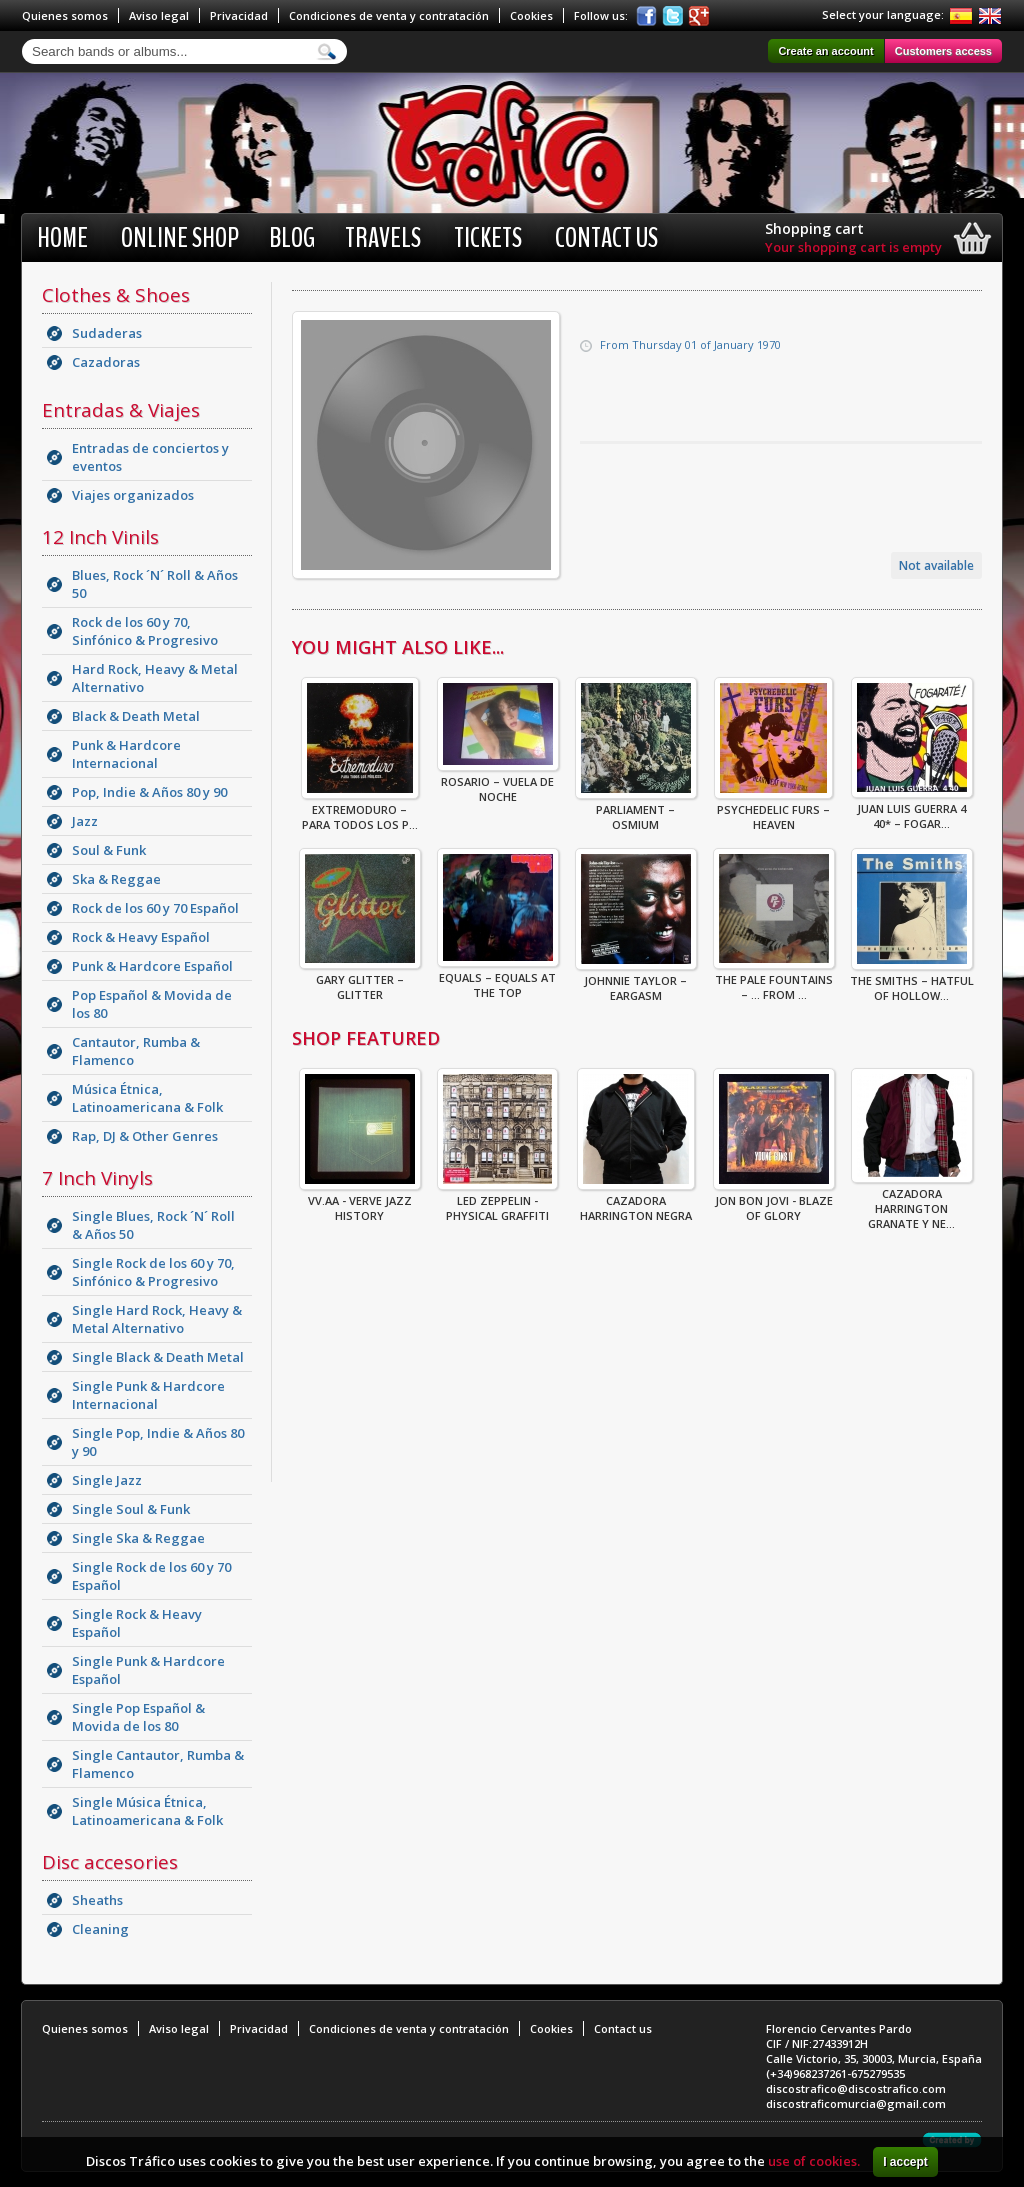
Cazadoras (106, 362)
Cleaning (100, 1929)
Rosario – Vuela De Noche (498, 783)
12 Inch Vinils (100, 537)
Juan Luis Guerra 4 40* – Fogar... (912, 810)
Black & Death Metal (136, 716)
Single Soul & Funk (131, 1509)
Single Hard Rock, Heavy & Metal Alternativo (157, 1319)
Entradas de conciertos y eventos (150, 457)
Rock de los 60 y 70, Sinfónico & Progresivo (145, 631)
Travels (383, 238)
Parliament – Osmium (636, 811)
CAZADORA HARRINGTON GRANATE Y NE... (912, 1202)
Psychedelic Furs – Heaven (773, 811)
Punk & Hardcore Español (152, 966)
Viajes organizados (133, 495)
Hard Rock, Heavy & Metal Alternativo (155, 678)
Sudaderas (107, 333)
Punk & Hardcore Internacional (126, 754)
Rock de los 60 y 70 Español (155, 908)
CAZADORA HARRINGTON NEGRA (636, 1202)
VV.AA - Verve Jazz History (360, 1202)
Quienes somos (65, 15)
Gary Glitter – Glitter (360, 981)
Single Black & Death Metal (158, 1357)
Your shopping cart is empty (853, 247)
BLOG (292, 238)
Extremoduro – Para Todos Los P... (360, 811)
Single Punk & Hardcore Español (148, 1670)
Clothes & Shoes (116, 295)
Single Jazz (107, 1480)
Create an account (825, 51)
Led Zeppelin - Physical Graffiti (497, 1202)
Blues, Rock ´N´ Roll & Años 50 (155, 584)
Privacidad (239, 15)
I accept (905, 2162)
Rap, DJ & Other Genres (145, 1136)
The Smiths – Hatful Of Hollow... (912, 982)
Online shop (180, 238)
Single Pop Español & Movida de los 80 (138, 1717)
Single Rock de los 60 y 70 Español (151, 1576)
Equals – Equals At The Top (498, 979)
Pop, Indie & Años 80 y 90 (149, 792)
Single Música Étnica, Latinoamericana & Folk (147, 1811)
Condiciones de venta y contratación (389, 15)
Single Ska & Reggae (138, 1538)
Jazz (85, 821)
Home (62, 238)
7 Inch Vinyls (97, 1178)
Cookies (531, 15)
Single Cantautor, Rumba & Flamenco (158, 1764)
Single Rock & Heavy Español (137, 1623)
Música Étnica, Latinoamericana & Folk (147, 1098)
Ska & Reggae (116, 879)
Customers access (943, 51)
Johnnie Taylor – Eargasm (636, 982)
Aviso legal (159, 15)
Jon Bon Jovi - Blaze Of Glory (774, 1202)
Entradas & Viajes (121, 410)
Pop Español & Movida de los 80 (152, 1004)
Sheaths (97, 1900)
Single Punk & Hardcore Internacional (148, 1395)
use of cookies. (814, 2161)
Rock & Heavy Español (141, 937)
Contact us (606, 238)
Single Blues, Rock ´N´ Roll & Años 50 (153, 1225)
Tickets (488, 238)
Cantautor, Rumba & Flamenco (136, 1051)
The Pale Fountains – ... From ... (774, 981)
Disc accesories (110, 1862)
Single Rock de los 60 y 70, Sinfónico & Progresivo (153, 1272)
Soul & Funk (109, 850)
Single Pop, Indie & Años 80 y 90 (158, 1442)
